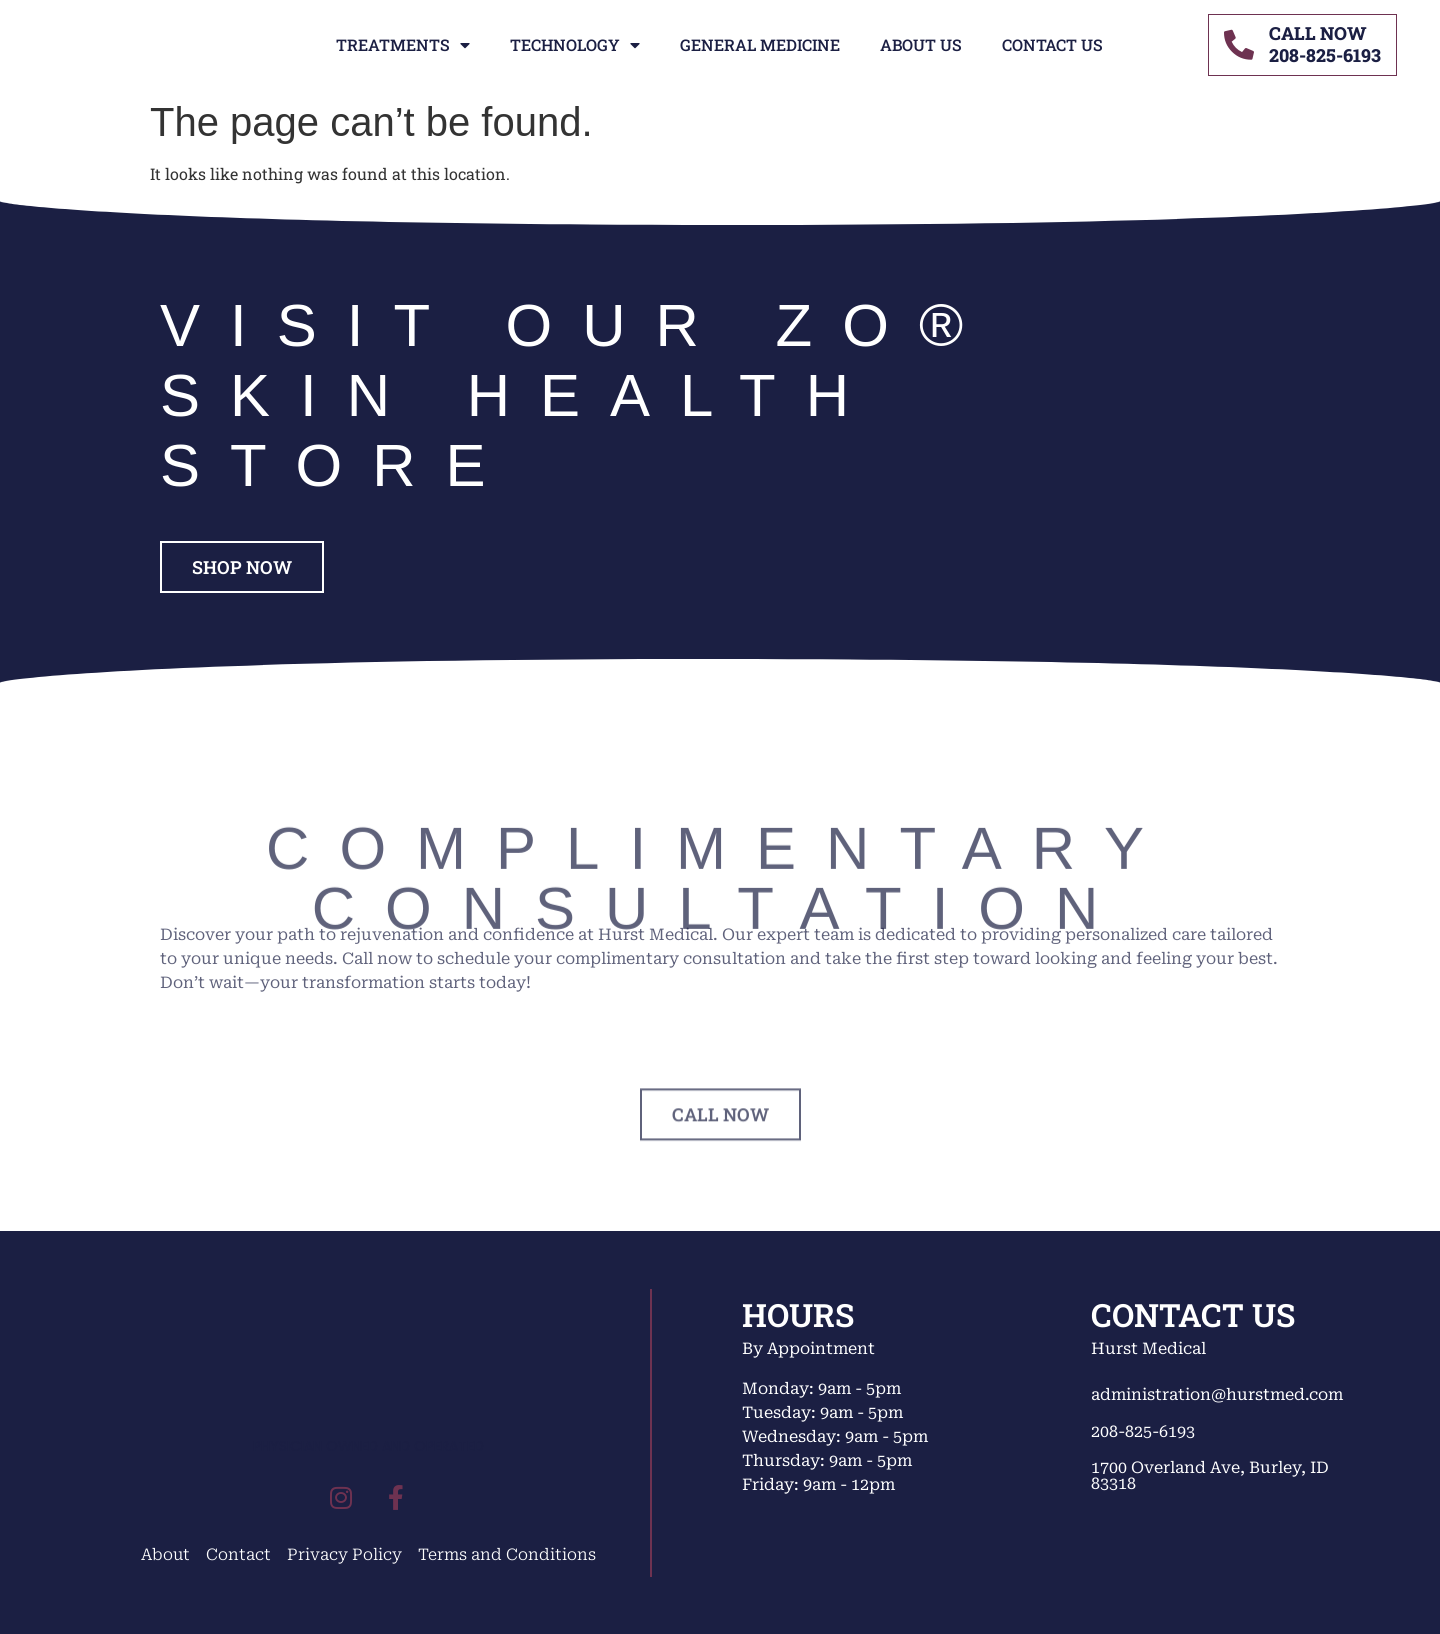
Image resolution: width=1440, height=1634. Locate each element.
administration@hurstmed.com (1217, 1394)
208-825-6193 (1143, 1431)
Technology (575, 45)
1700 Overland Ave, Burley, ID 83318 (1210, 1475)
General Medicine (760, 44)
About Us (921, 44)
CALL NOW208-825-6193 (1325, 44)
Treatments (403, 45)
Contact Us (1052, 44)
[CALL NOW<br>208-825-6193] (1239, 45)
